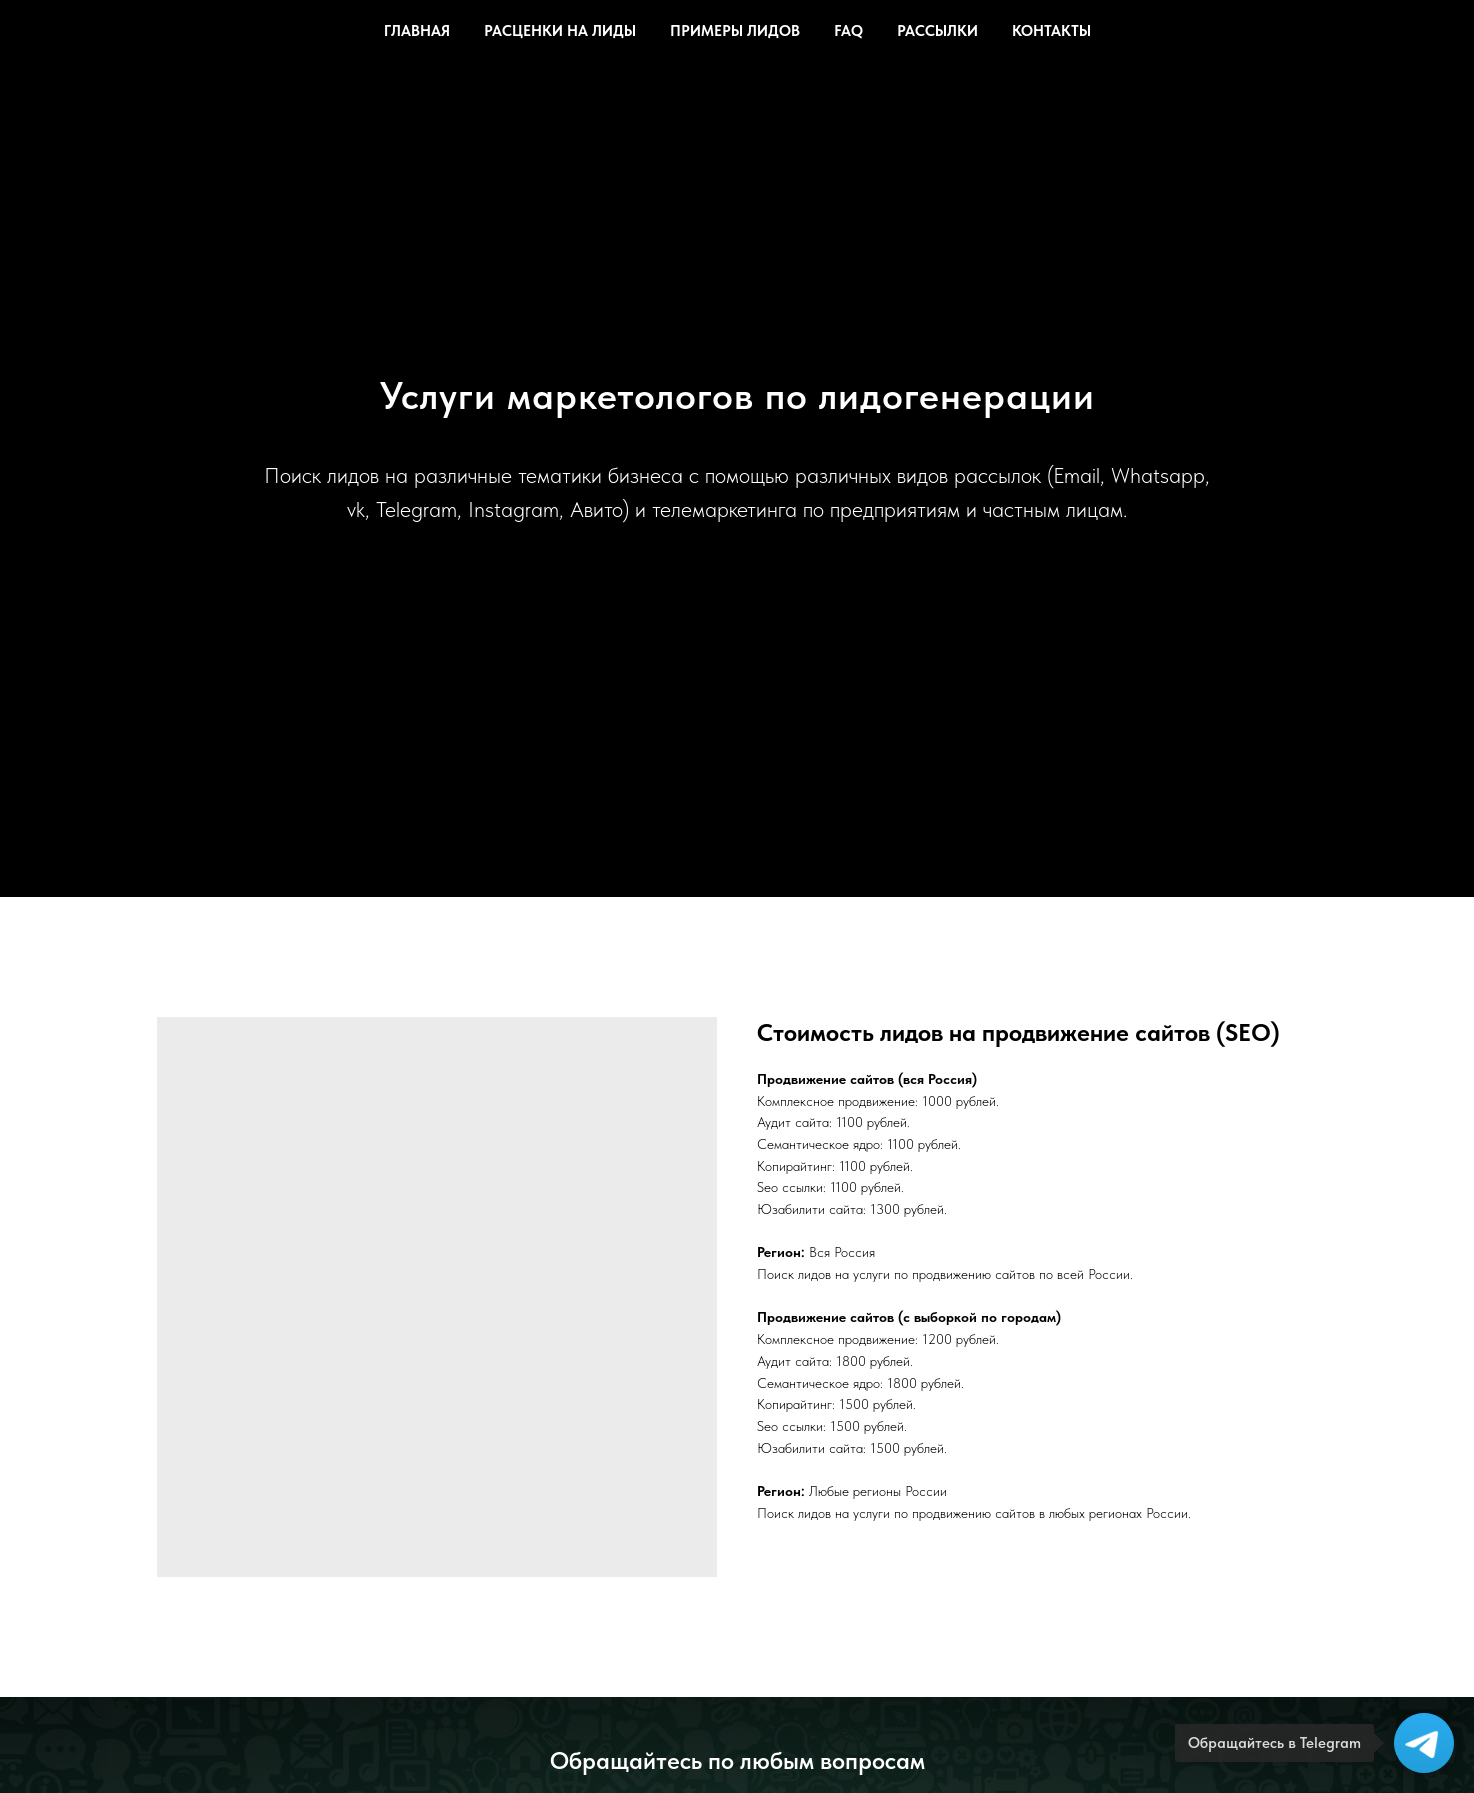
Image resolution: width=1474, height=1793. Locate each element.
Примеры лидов (735, 31)
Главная (417, 31)
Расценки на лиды (560, 31)
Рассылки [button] (937, 31)
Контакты (1051, 31)
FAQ (848, 31)
